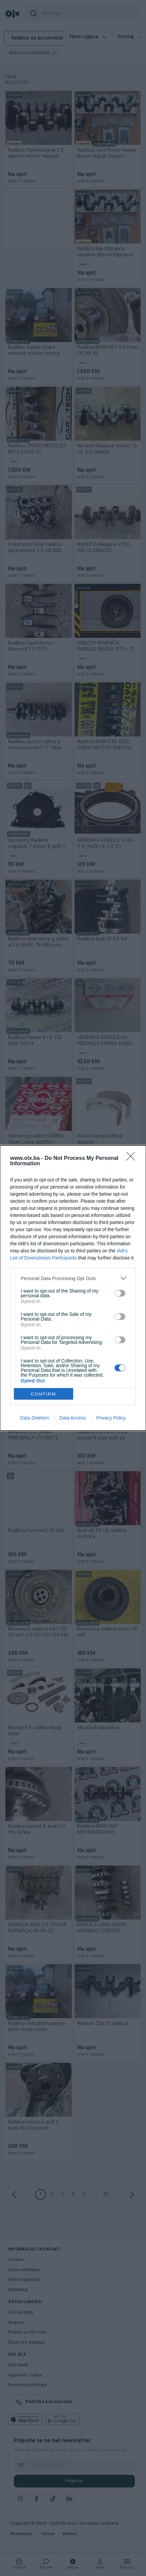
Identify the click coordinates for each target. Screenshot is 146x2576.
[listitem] (73, 1278)
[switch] (119, 1293)
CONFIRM (43, 1394)
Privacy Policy (111, 1418)
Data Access (72, 1418)
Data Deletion (34, 1418)
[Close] (132, 1158)
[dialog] (73, 1288)
